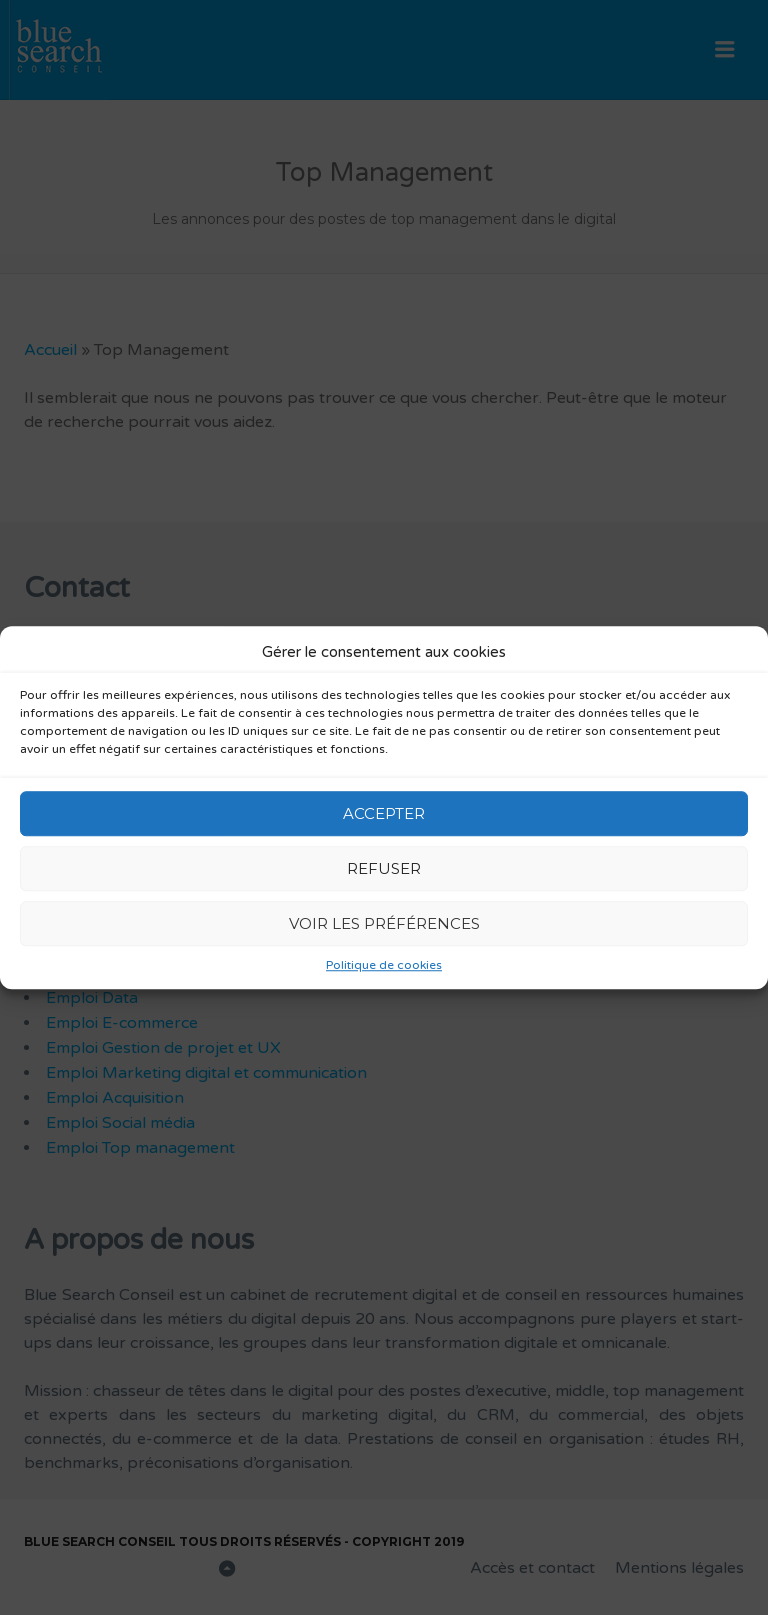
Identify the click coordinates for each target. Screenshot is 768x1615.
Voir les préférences (384, 923)
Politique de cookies (384, 965)
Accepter (384, 813)
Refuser (384, 868)
